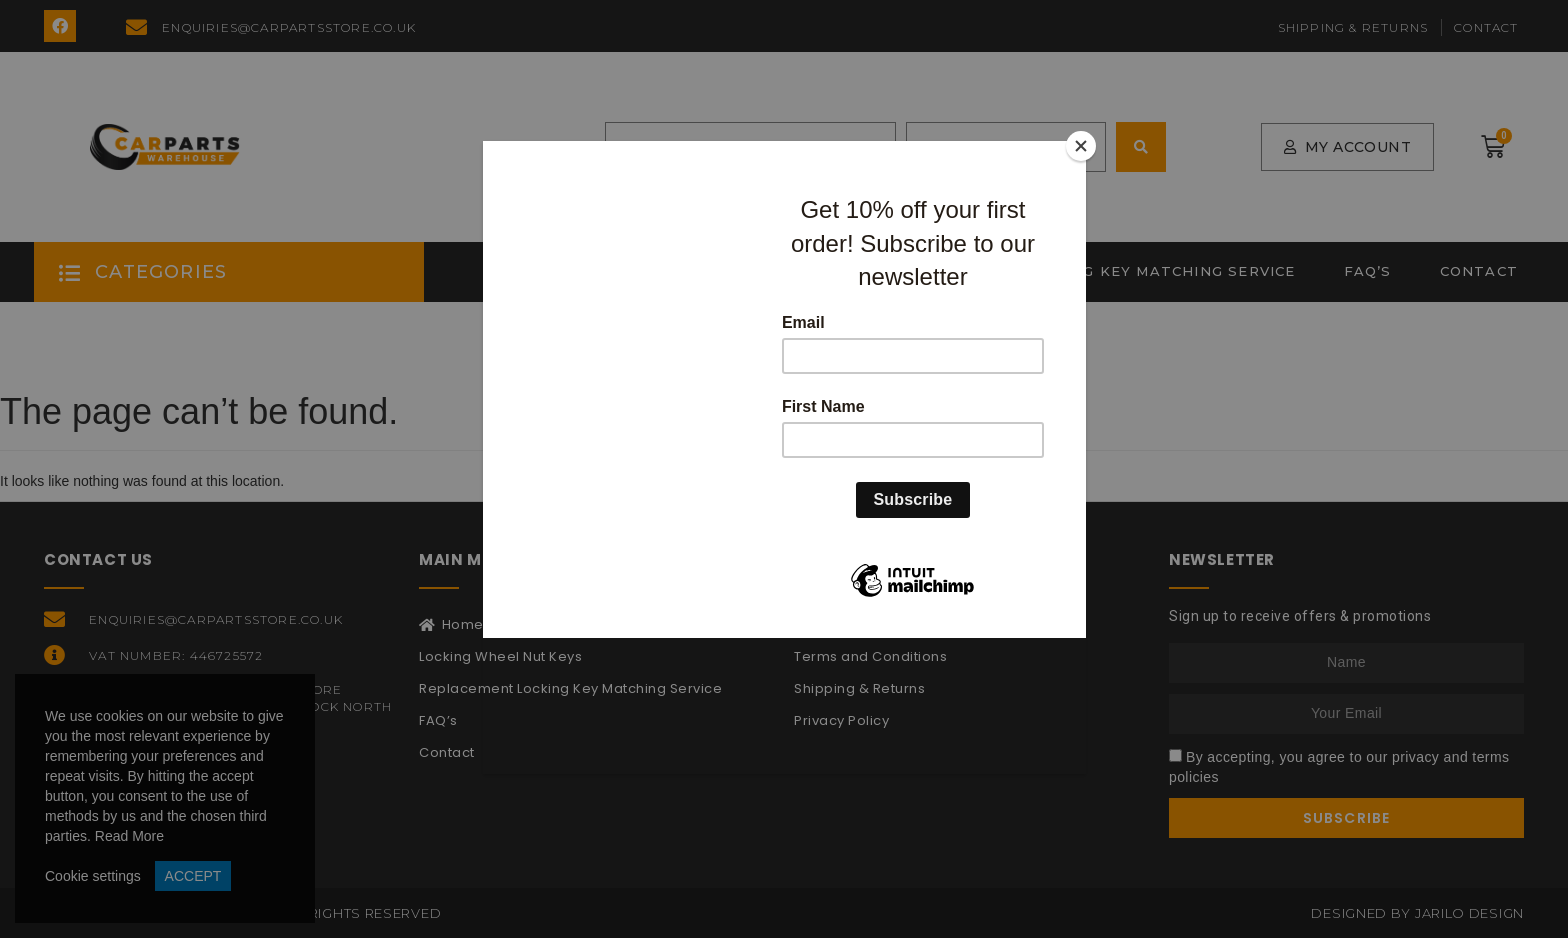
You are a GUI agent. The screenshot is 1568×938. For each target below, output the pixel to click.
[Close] (1081, 146)
